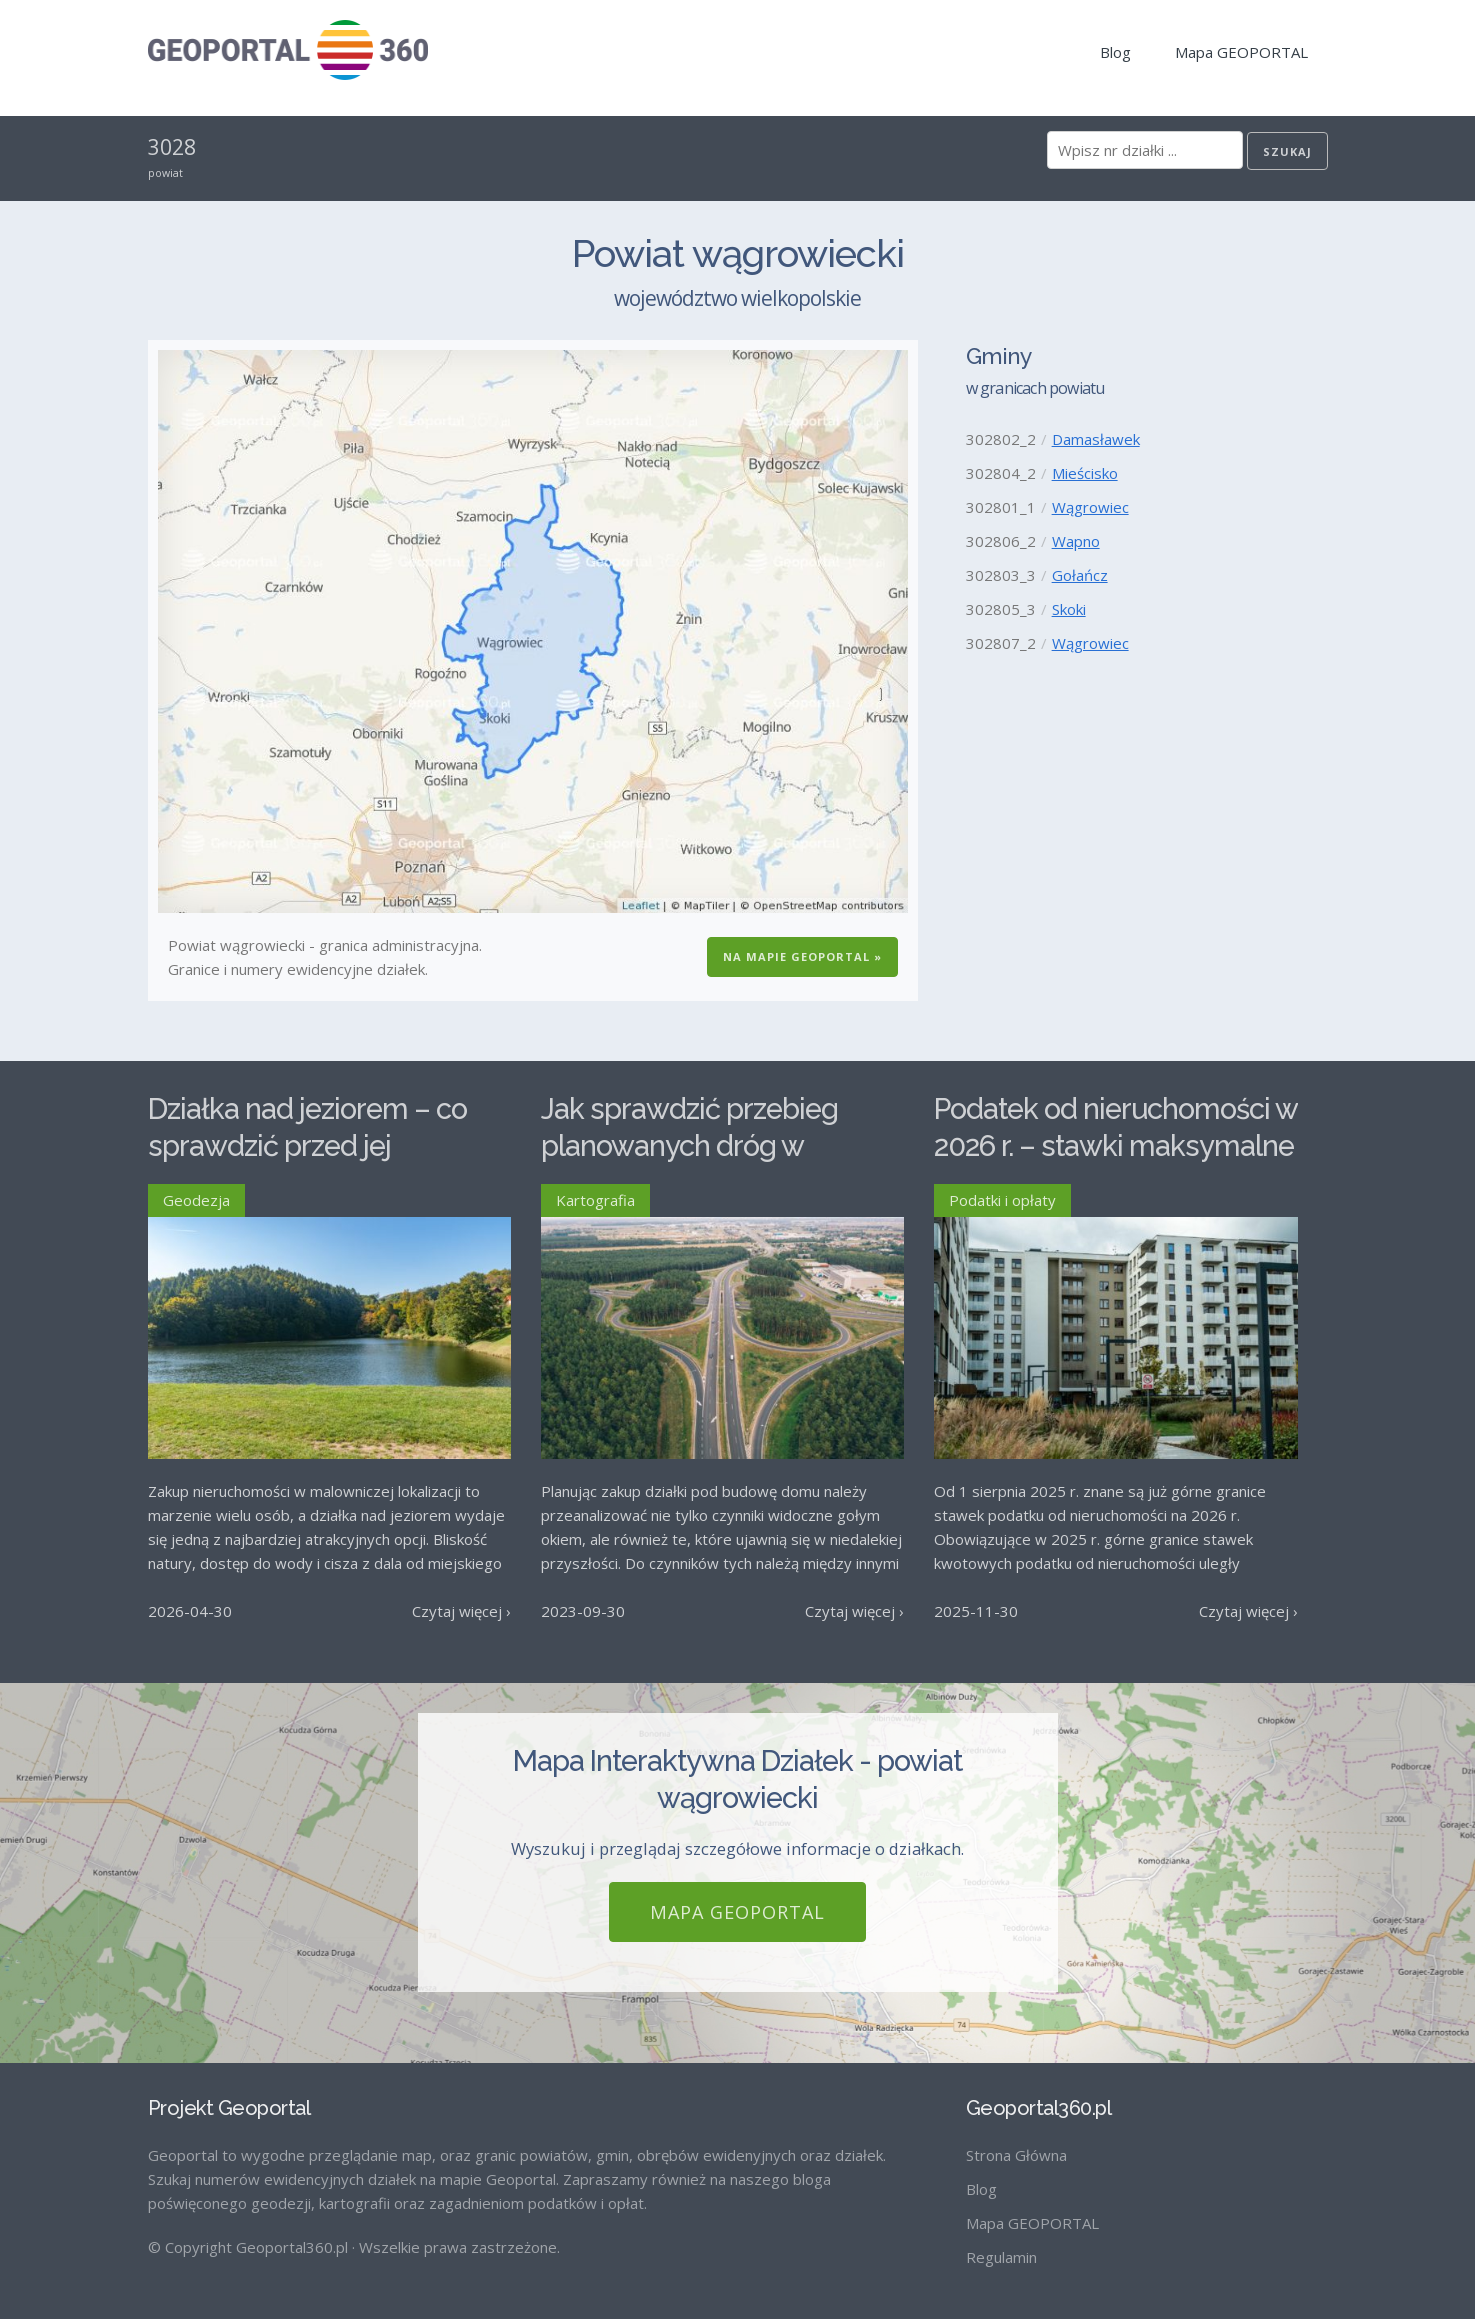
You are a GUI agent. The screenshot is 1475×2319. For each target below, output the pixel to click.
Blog (1115, 52)
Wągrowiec (1090, 507)
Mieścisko (1085, 473)
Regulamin (1001, 2257)
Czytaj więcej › (461, 1611)
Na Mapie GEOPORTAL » (802, 956)
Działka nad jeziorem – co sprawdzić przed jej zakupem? (307, 1145)
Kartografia (595, 1200)
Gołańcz (1080, 575)
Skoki (1069, 609)
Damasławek (1096, 439)
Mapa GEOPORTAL (1241, 52)
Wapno (1076, 541)
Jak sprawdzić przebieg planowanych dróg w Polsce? (689, 1145)
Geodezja (196, 1200)
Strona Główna (1016, 2155)
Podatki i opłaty (1002, 1200)
